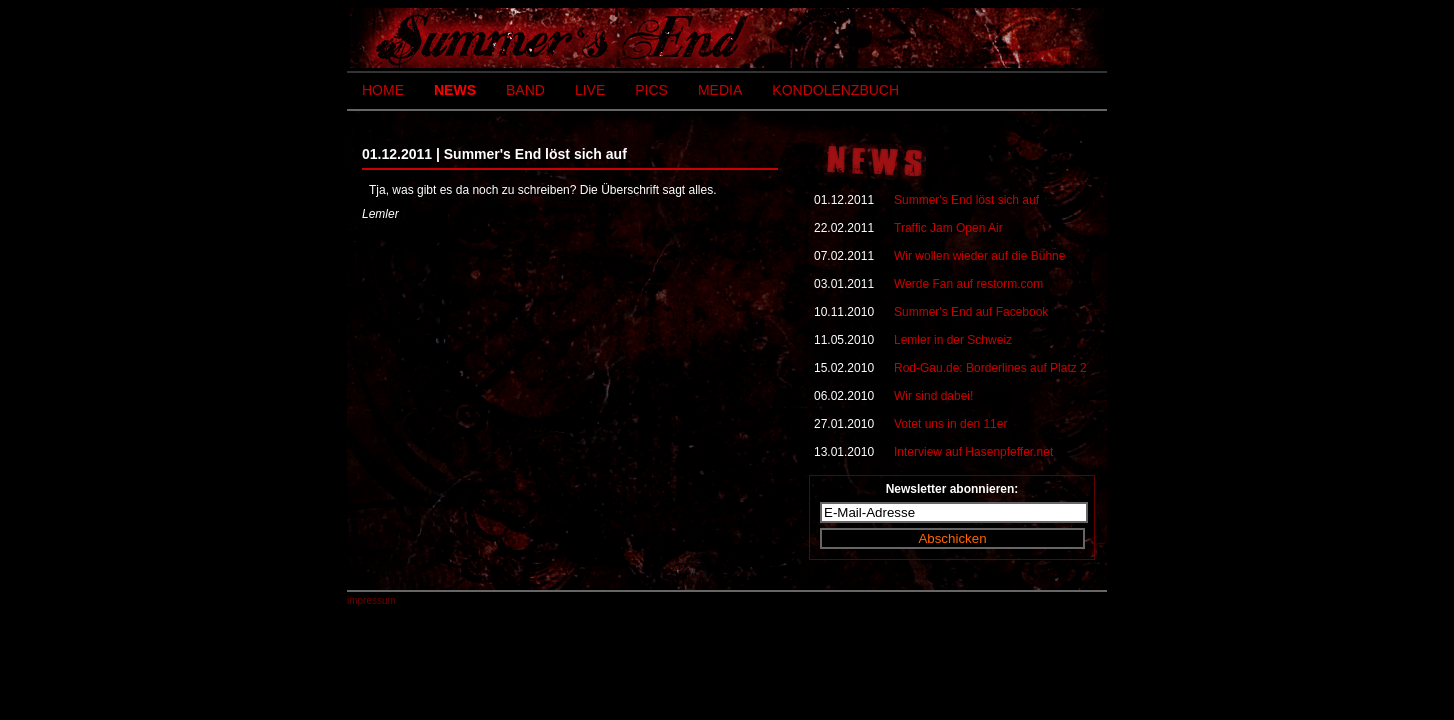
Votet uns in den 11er (950, 424)
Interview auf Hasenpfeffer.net (973, 452)
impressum (371, 600)
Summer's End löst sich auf (966, 200)
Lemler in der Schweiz (953, 340)
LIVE (590, 90)
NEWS (455, 90)
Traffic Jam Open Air (948, 228)
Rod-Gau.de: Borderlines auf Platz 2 (990, 368)
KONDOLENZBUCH (835, 90)
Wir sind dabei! (933, 396)
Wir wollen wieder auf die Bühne (979, 256)
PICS (651, 90)
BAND (525, 90)
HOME (383, 90)
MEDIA (720, 90)
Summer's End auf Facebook (971, 312)
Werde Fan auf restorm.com (968, 284)
